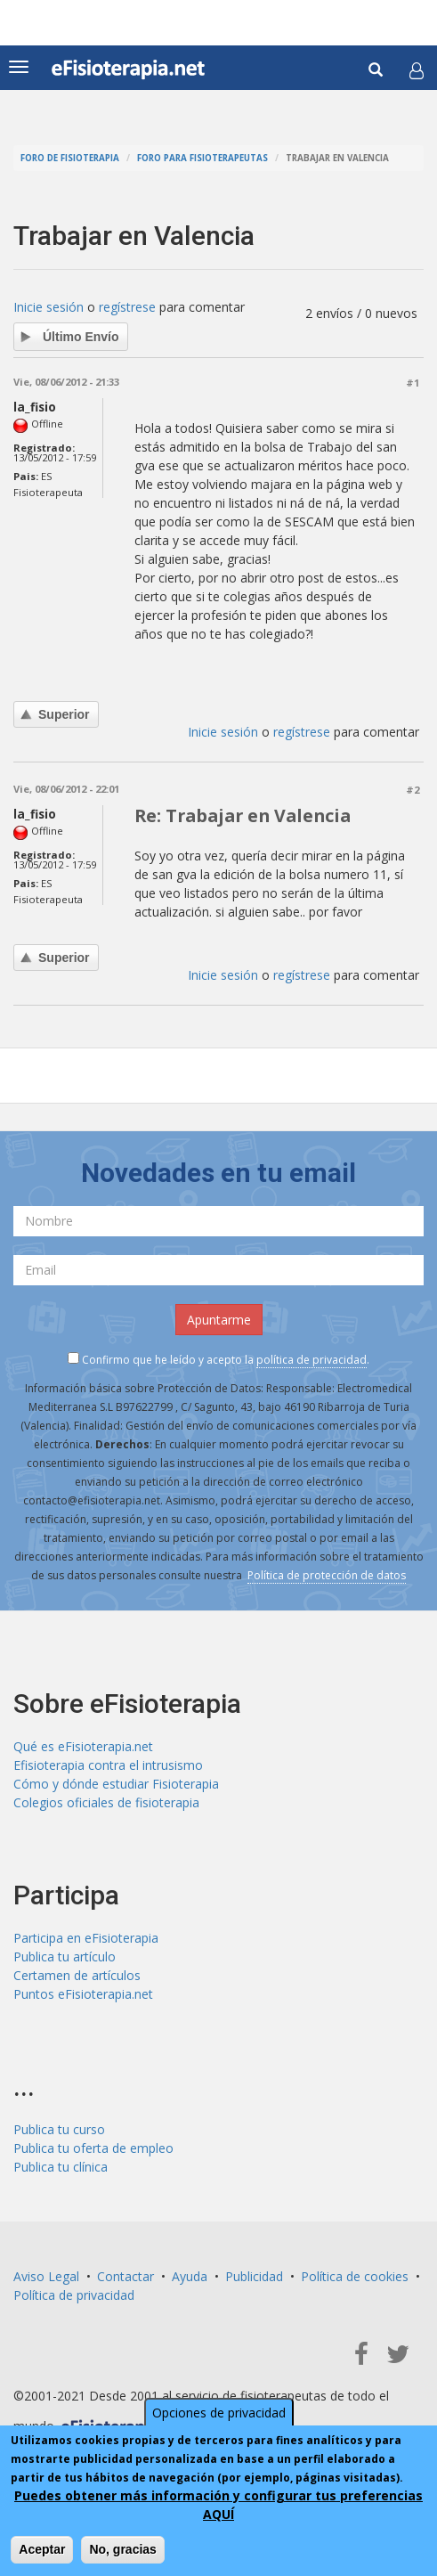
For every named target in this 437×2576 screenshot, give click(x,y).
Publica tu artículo (64, 1956)
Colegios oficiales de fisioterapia (106, 1802)
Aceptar (42, 2549)
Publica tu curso (59, 2129)
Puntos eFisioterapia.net (83, 1993)
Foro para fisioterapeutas (202, 158)
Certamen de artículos (77, 1975)
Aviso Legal (46, 2276)
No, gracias (122, 2549)
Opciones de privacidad (219, 2412)
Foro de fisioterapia (69, 158)
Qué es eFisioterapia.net (83, 1746)
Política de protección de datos (326, 1575)
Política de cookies (355, 2276)
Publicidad (254, 2276)
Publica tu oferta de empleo (93, 2148)
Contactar (125, 2276)
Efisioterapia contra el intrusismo (108, 1765)
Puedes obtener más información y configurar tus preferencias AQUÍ (218, 2505)
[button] (416, 70)
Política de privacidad (73, 2295)
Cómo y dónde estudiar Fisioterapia (116, 1783)
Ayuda (189, 2276)
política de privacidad (311, 1359)
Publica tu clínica (60, 2166)
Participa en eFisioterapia (85, 1937)
